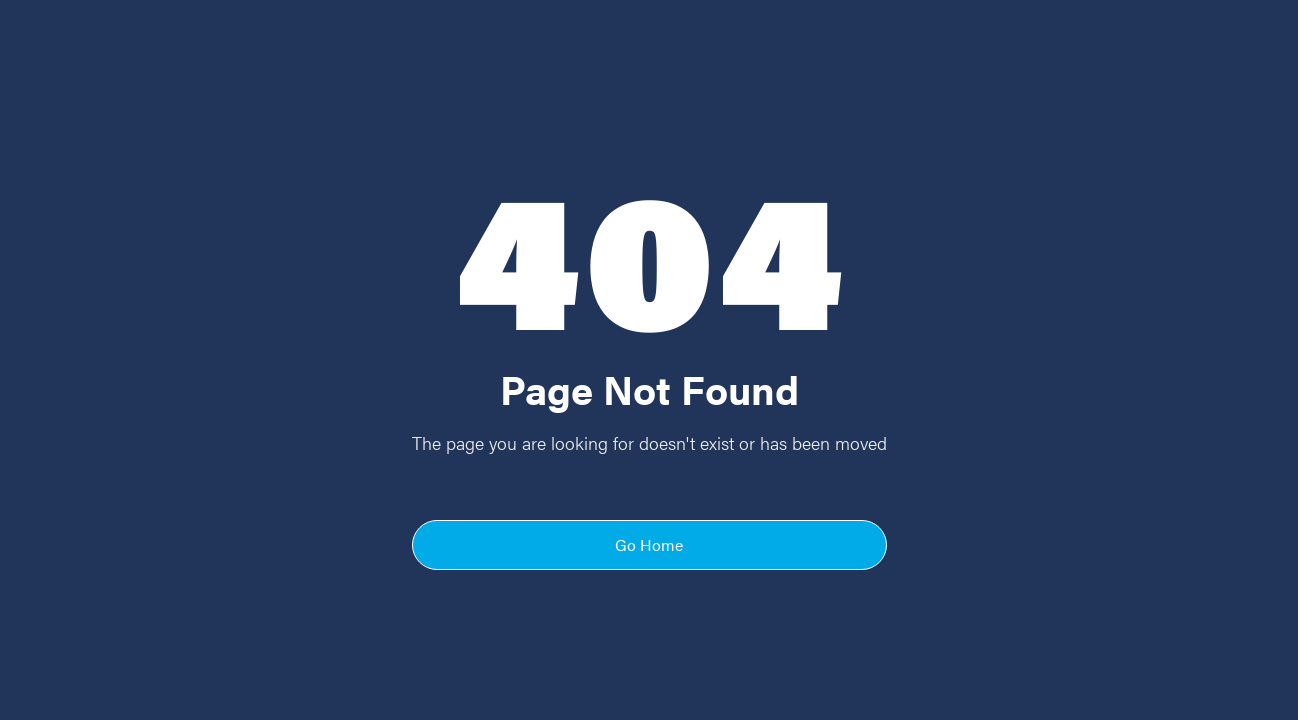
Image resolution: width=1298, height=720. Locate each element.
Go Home (649, 544)
